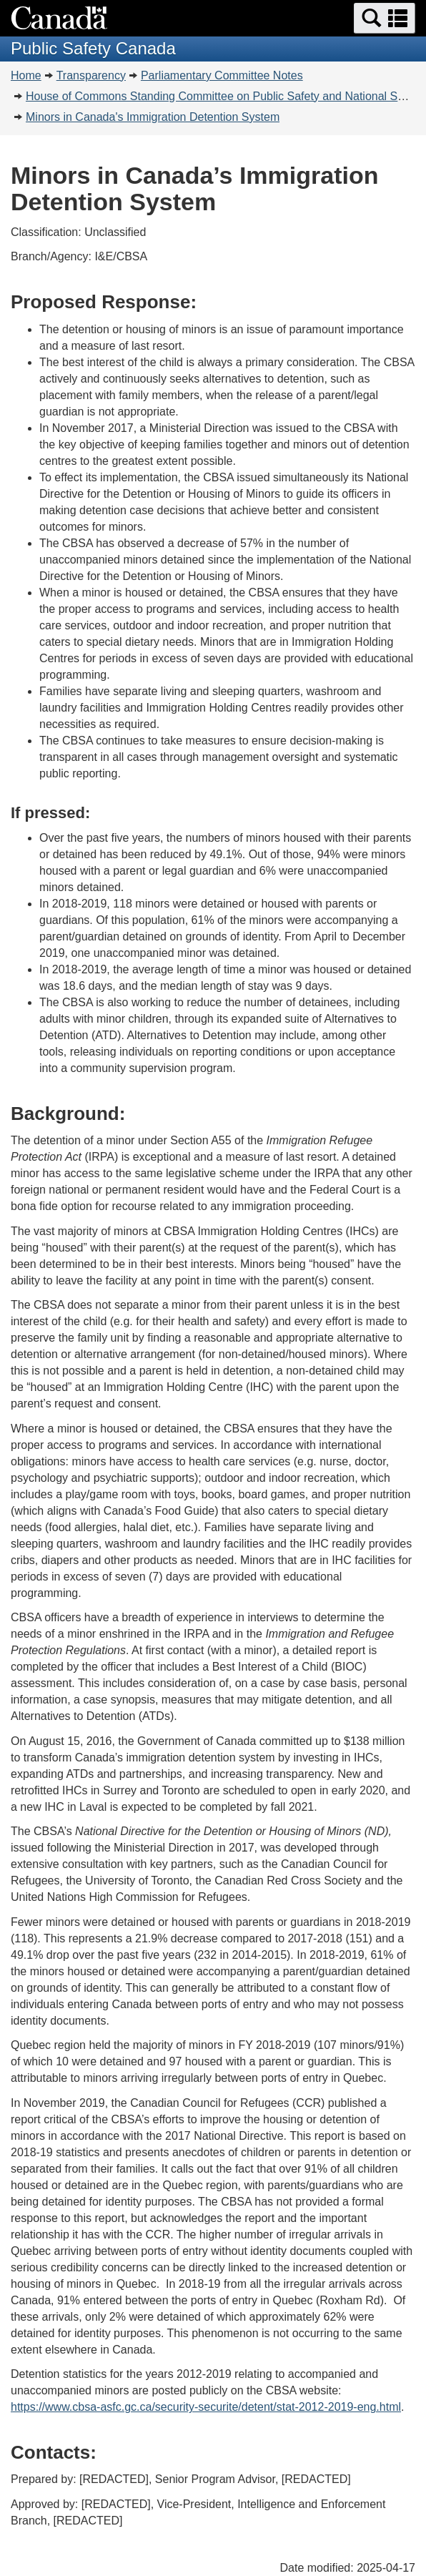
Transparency (91, 75)
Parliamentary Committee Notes (222, 75)
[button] (384, 18)
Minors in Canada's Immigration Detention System (152, 117)
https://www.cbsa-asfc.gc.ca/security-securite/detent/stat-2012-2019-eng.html (206, 2407)
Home (26, 75)
